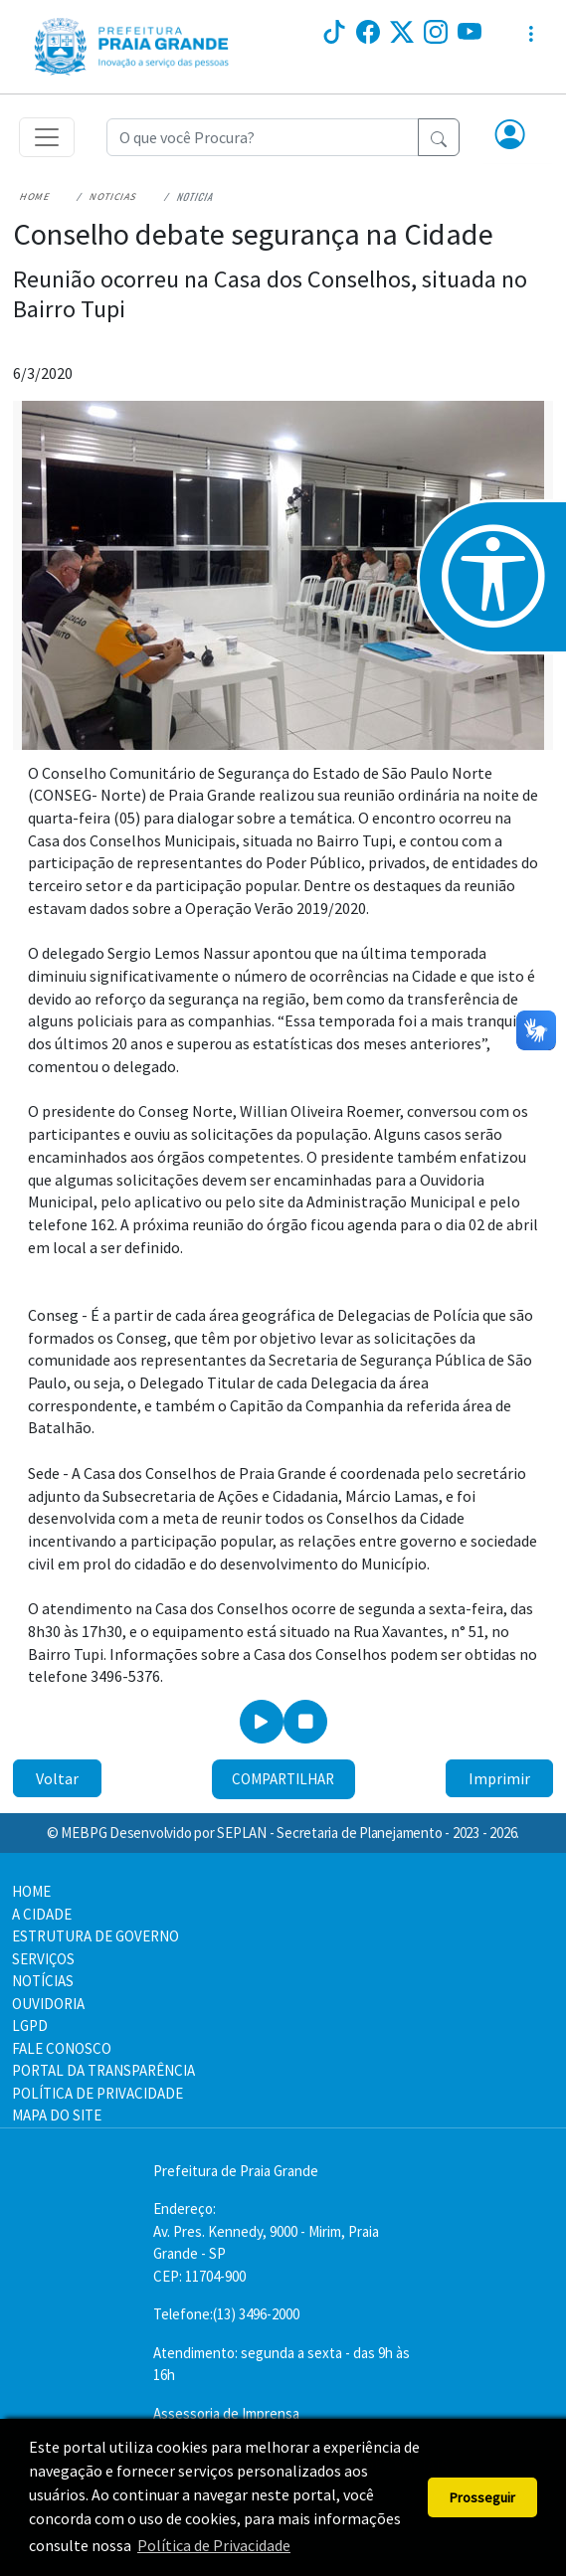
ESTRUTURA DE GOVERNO (95, 1936)
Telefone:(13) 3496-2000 (226, 2313)
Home (35, 196)
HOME (31, 1891)
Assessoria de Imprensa (226, 2413)
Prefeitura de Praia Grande (235, 2170)
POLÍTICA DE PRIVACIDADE (97, 2093)
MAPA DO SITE (56, 2115)
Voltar (57, 1778)
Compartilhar (283, 1778)
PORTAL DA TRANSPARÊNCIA (103, 2070)
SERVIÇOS (43, 1958)
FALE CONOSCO (61, 2048)
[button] (510, 136)
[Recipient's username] (262, 137)
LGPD (30, 2025)
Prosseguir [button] (482, 2497)
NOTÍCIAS (43, 1980)
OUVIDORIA (48, 2003)
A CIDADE (42, 1914)
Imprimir (499, 1778)
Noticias (113, 196)
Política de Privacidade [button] (213, 2545)
